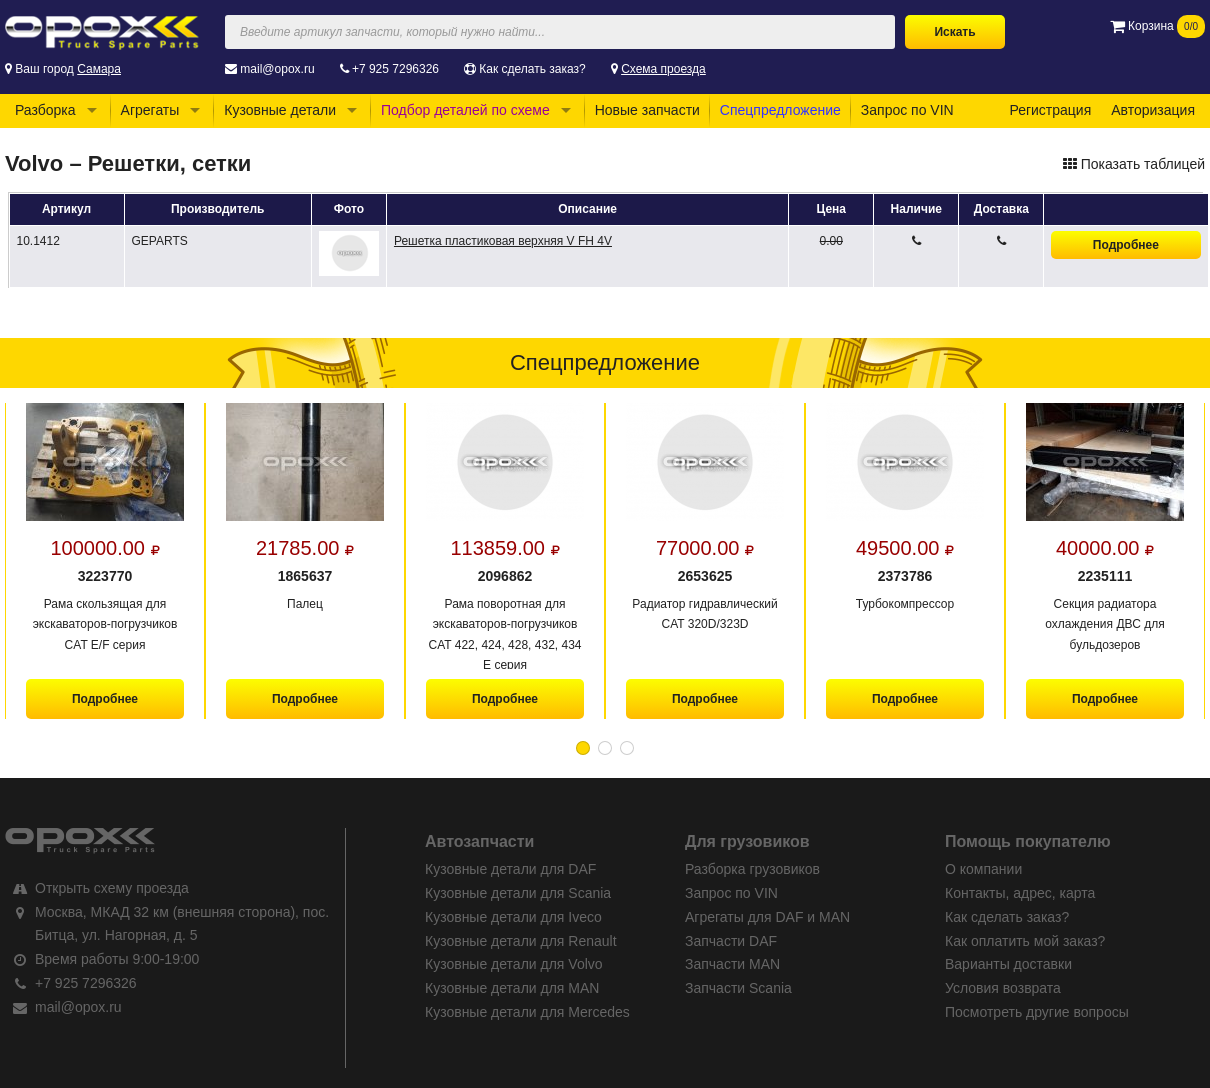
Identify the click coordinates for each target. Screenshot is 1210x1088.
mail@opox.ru (277, 69)
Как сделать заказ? (532, 69)
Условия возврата (1003, 988)
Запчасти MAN (732, 964)
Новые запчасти (647, 110)
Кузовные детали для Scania (518, 893)
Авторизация (1153, 110)
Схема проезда (663, 69)
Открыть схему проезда (112, 888)
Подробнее (1126, 245)
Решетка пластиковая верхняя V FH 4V (503, 241)
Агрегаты (150, 110)
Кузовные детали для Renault (521, 941)
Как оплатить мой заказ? (1025, 941)
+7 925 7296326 (395, 69)
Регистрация (1050, 110)
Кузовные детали (280, 110)
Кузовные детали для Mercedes (527, 1012)
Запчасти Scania (738, 988)
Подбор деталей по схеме (465, 110)
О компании (983, 869)
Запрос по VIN (907, 110)
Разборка (45, 110)
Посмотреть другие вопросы (1037, 1012)
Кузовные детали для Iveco (513, 917)
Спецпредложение (780, 110)
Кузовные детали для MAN (512, 988)
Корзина (1157, 26)
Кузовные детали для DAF (510, 869)
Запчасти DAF (731, 941)
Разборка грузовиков (752, 869)
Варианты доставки (1008, 964)
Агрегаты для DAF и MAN (767, 917)
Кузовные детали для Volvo (514, 964)
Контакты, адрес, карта (1020, 893)
